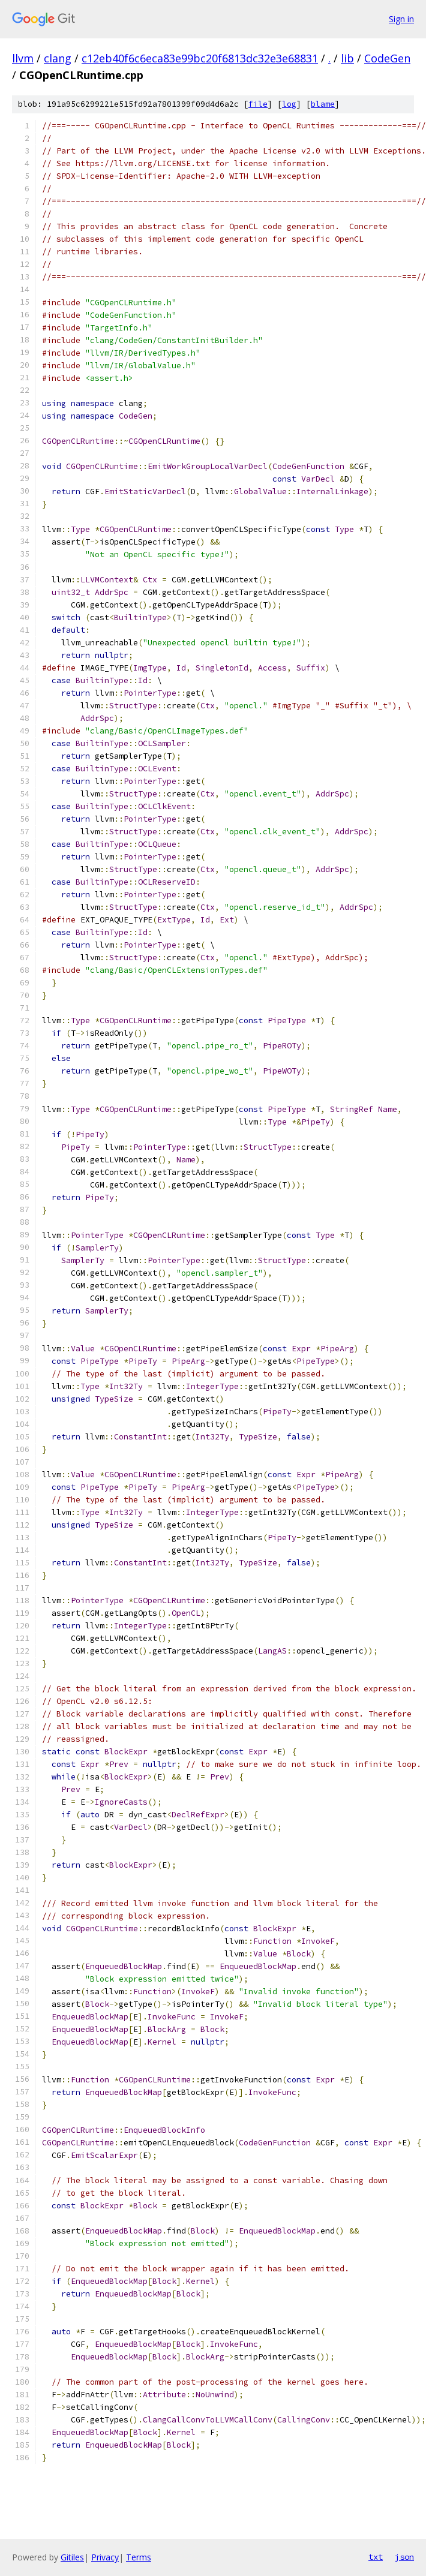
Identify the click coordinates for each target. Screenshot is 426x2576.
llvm (23, 58)
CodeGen (387, 58)
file (258, 104)
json (404, 2556)
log (289, 104)
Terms (138, 2557)
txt (375, 2556)
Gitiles (72, 2557)
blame (323, 104)
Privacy (105, 2557)
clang (57, 58)
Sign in (401, 19)
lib (347, 58)
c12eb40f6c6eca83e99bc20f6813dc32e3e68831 (200, 58)
